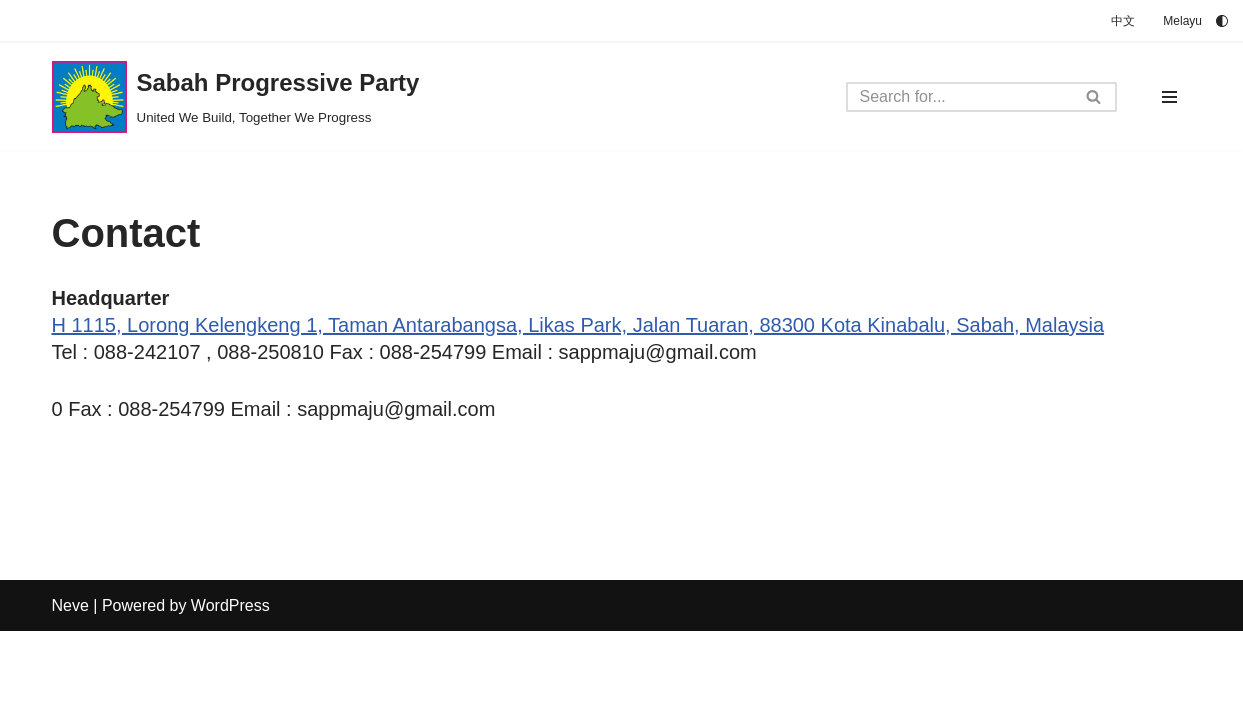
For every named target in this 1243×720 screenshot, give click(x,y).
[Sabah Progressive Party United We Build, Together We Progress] (236, 97)
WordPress (230, 694)
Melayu (1182, 21)
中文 (1123, 21)
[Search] (959, 97)
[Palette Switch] (1222, 21)
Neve (70, 694)
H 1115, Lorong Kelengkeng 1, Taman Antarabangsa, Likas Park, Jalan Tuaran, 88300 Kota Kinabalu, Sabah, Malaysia (578, 325)
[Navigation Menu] (1169, 97)
